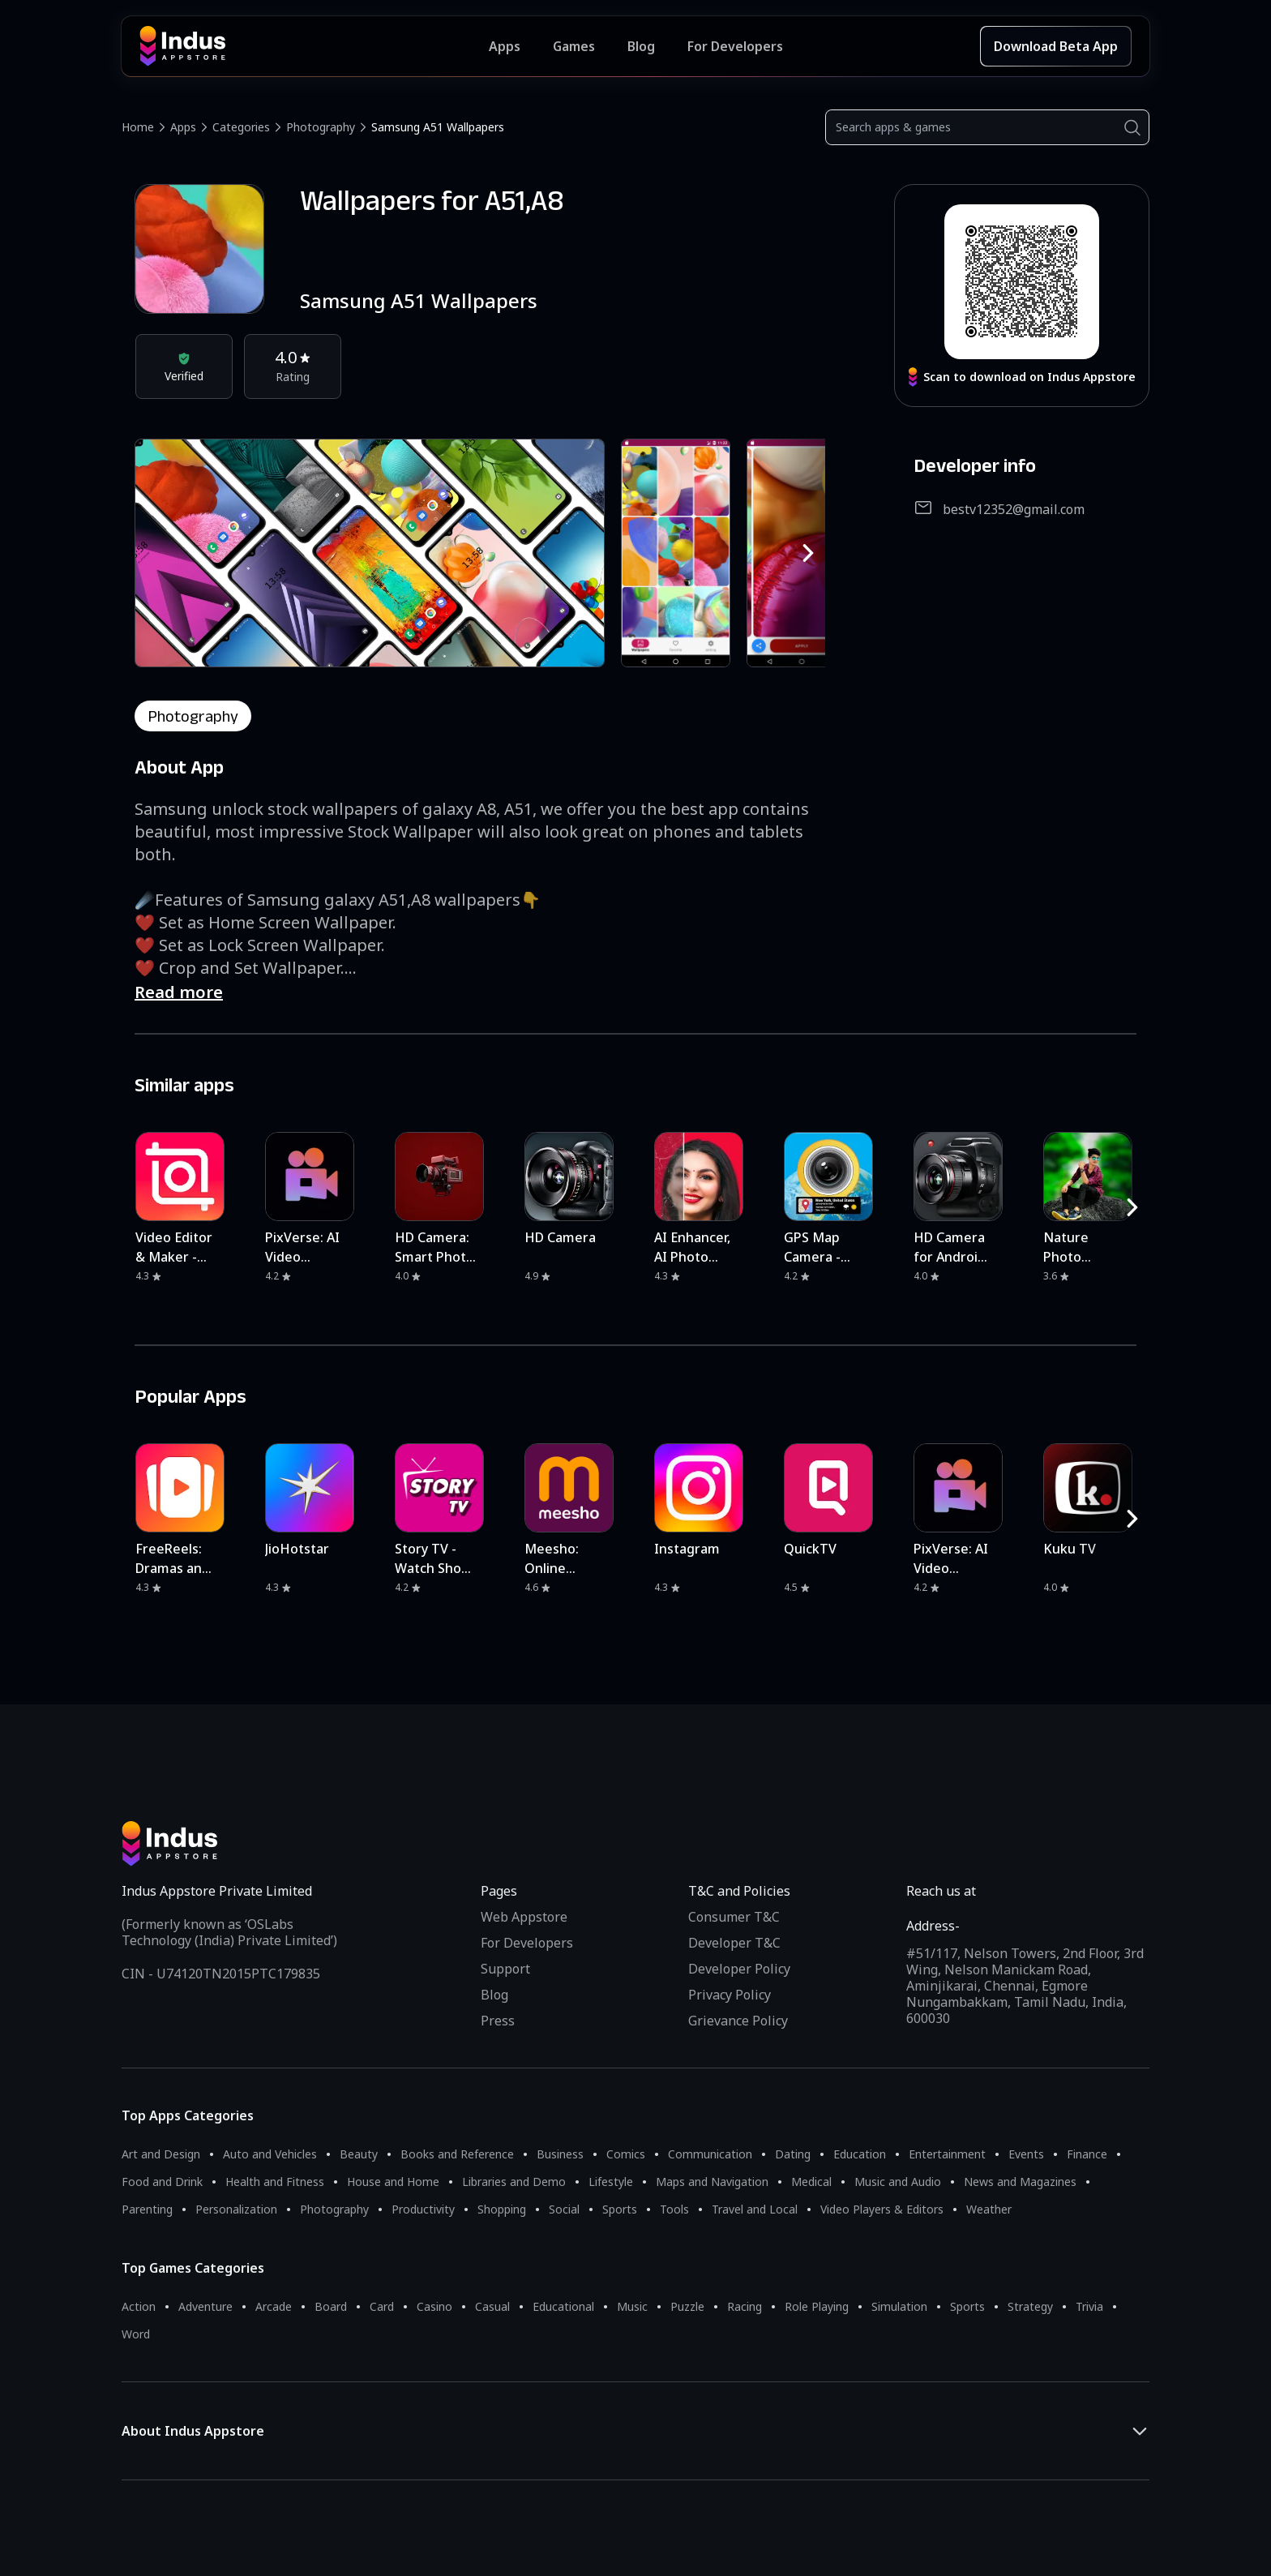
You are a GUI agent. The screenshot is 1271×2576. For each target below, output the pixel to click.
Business (560, 2154)
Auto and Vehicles (270, 2154)
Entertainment (947, 2154)
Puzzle (687, 2306)
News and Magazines (1020, 2181)
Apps (183, 127)
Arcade (273, 2306)
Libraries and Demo (514, 2181)
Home (138, 127)
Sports (619, 2209)
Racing (744, 2306)
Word (136, 2334)
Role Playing (817, 2306)
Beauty (359, 2154)
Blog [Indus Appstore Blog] (641, 46)
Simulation (899, 2306)
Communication (710, 2154)
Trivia (1089, 2306)
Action (139, 2306)
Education (859, 2154)
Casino (434, 2306)
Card (382, 2306)
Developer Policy (739, 1969)
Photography (320, 127)
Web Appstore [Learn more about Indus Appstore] (524, 1917)
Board (331, 2306)
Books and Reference (457, 2154)
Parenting (147, 2209)
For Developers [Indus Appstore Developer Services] (735, 46)
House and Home (393, 2181)
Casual (492, 2306)
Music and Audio (897, 2181)
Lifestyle (610, 2181)
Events (1026, 2154)
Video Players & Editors (882, 2209)
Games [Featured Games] (574, 46)
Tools (674, 2209)
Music (632, 2306)
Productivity (423, 2209)
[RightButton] (808, 553)
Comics (625, 2154)
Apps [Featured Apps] (504, 46)
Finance (1087, 2154)
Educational (563, 2306)
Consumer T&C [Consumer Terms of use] (734, 1917)
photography (193, 716)
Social (564, 2209)
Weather (989, 2209)
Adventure (205, 2306)
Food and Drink (162, 2181)
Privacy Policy (729, 1995)
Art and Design (161, 2154)
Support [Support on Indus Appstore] (505, 1969)
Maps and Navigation (712, 2181)
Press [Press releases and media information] (498, 2020)
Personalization (236, 2209)
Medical (811, 2181)
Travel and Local (755, 2209)
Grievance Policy (738, 2020)
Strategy (1030, 2306)
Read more (179, 992)
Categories (241, 127)
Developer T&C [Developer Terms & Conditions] (734, 1943)
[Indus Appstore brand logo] (314, 46)
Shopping (501, 2209)
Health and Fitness (274, 2181)
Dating (793, 2154)
